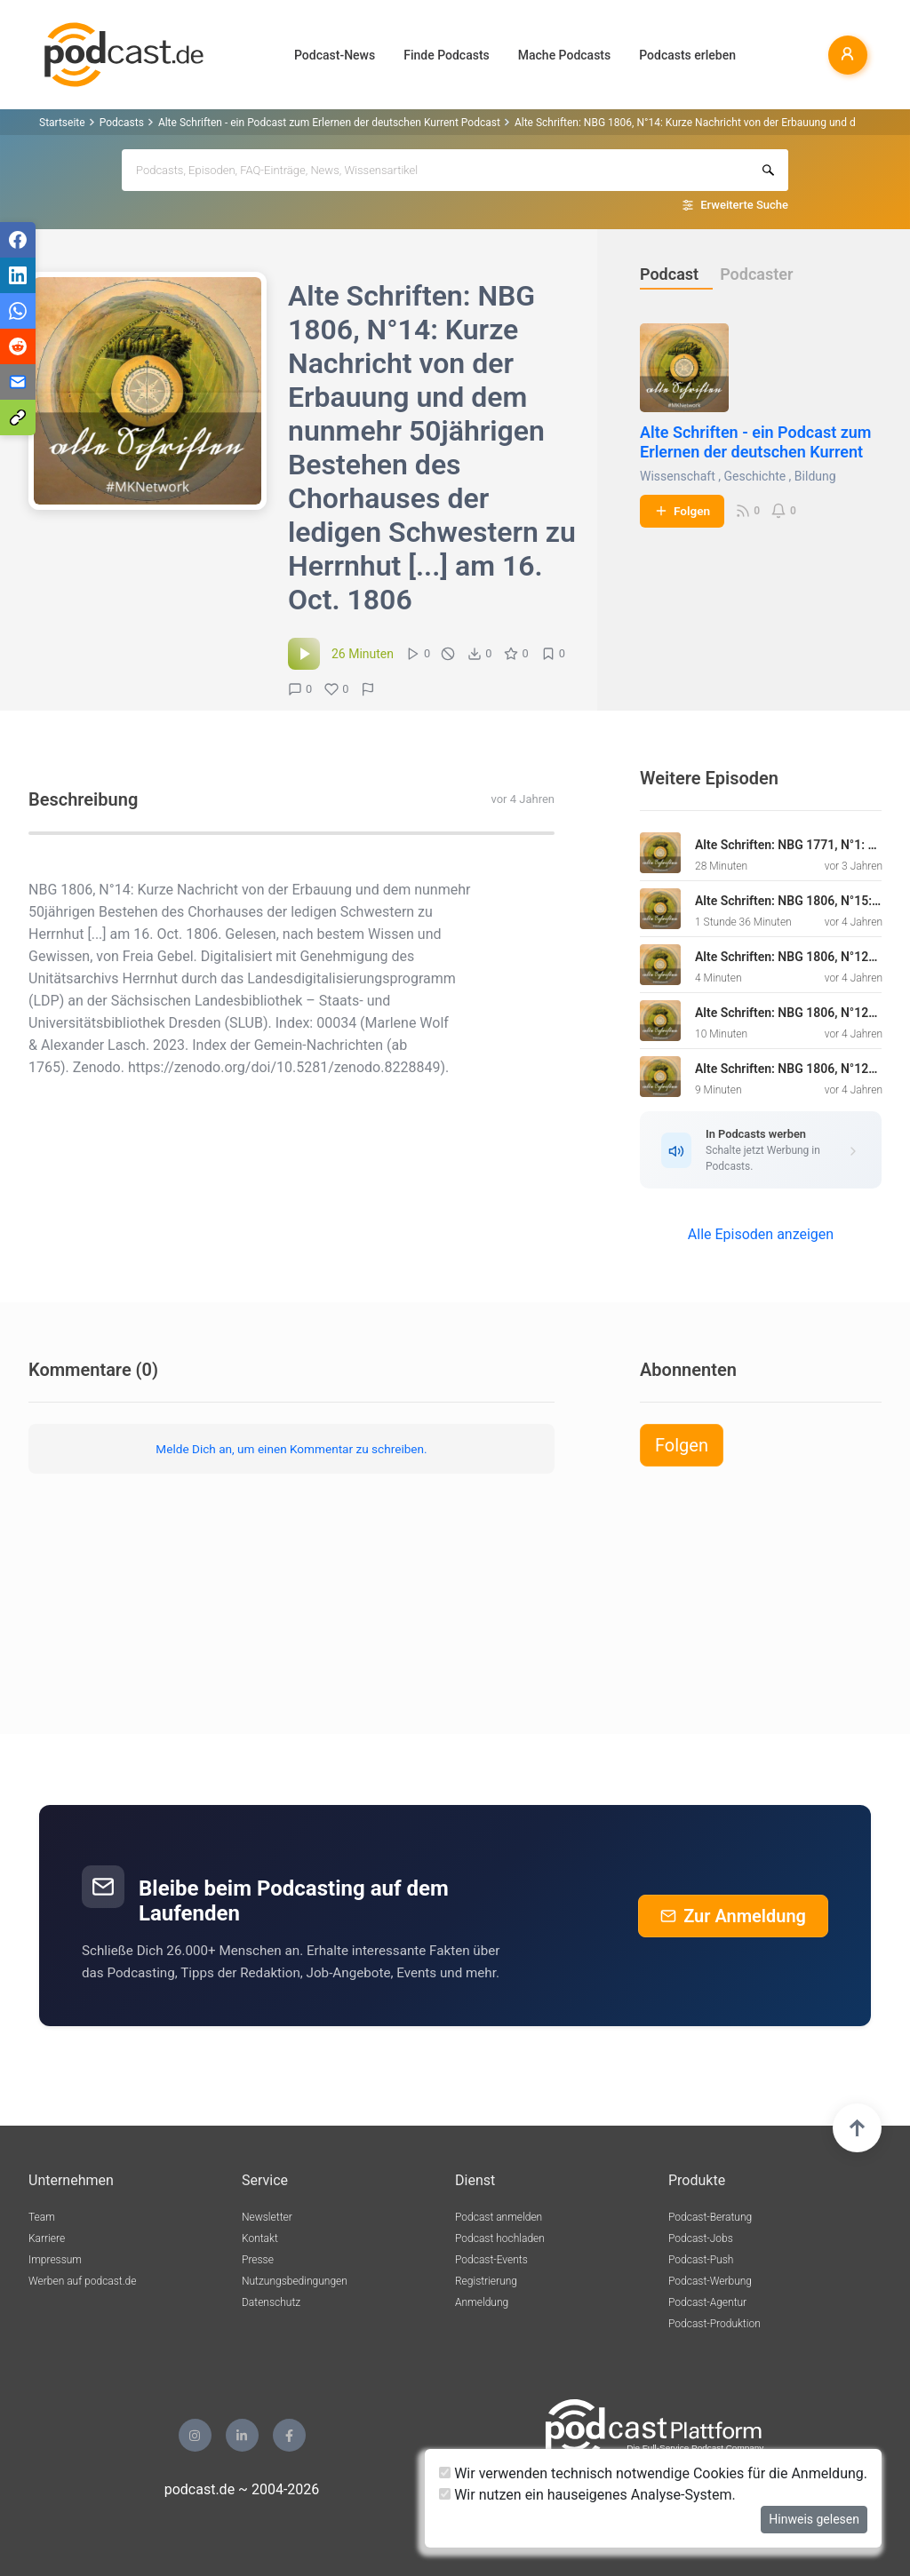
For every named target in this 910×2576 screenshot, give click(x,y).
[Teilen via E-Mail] (18, 382)
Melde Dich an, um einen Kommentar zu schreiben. (291, 1449)
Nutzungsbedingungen (294, 2281)
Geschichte (754, 476)
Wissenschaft (677, 476)
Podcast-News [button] (334, 55)
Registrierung (486, 2281)
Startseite (62, 122)
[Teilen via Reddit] (18, 346)
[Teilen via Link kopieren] (18, 417)
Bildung (815, 476)
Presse (258, 2260)
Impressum (55, 2260)
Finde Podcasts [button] (446, 55)
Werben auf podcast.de (82, 2281)
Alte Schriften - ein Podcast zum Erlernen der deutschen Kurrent (755, 442)
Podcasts (122, 122)
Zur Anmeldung (733, 1916)
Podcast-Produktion (714, 2324)
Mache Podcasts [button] (564, 55)
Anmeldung (481, 2302)
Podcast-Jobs (700, 2238)
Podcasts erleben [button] (687, 55)
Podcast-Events (491, 2260)
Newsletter (267, 2217)
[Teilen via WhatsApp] (18, 311)
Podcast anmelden (498, 2217)
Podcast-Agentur (707, 2302)
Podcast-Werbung (710, 2281)
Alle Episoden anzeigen (761, 1234)
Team (41, 2217)
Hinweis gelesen (814, 2519)
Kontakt (260, 2238)
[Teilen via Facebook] (18, 240)
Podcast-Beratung (710, 2217)
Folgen (682, 511)
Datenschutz (271, 2302)
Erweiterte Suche (744, 204)
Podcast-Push (700, 2260)
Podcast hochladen (500, 2238)
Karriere (46, 2238)
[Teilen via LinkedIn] (18, 275)
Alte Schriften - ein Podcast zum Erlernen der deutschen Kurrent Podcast (329, 122)
